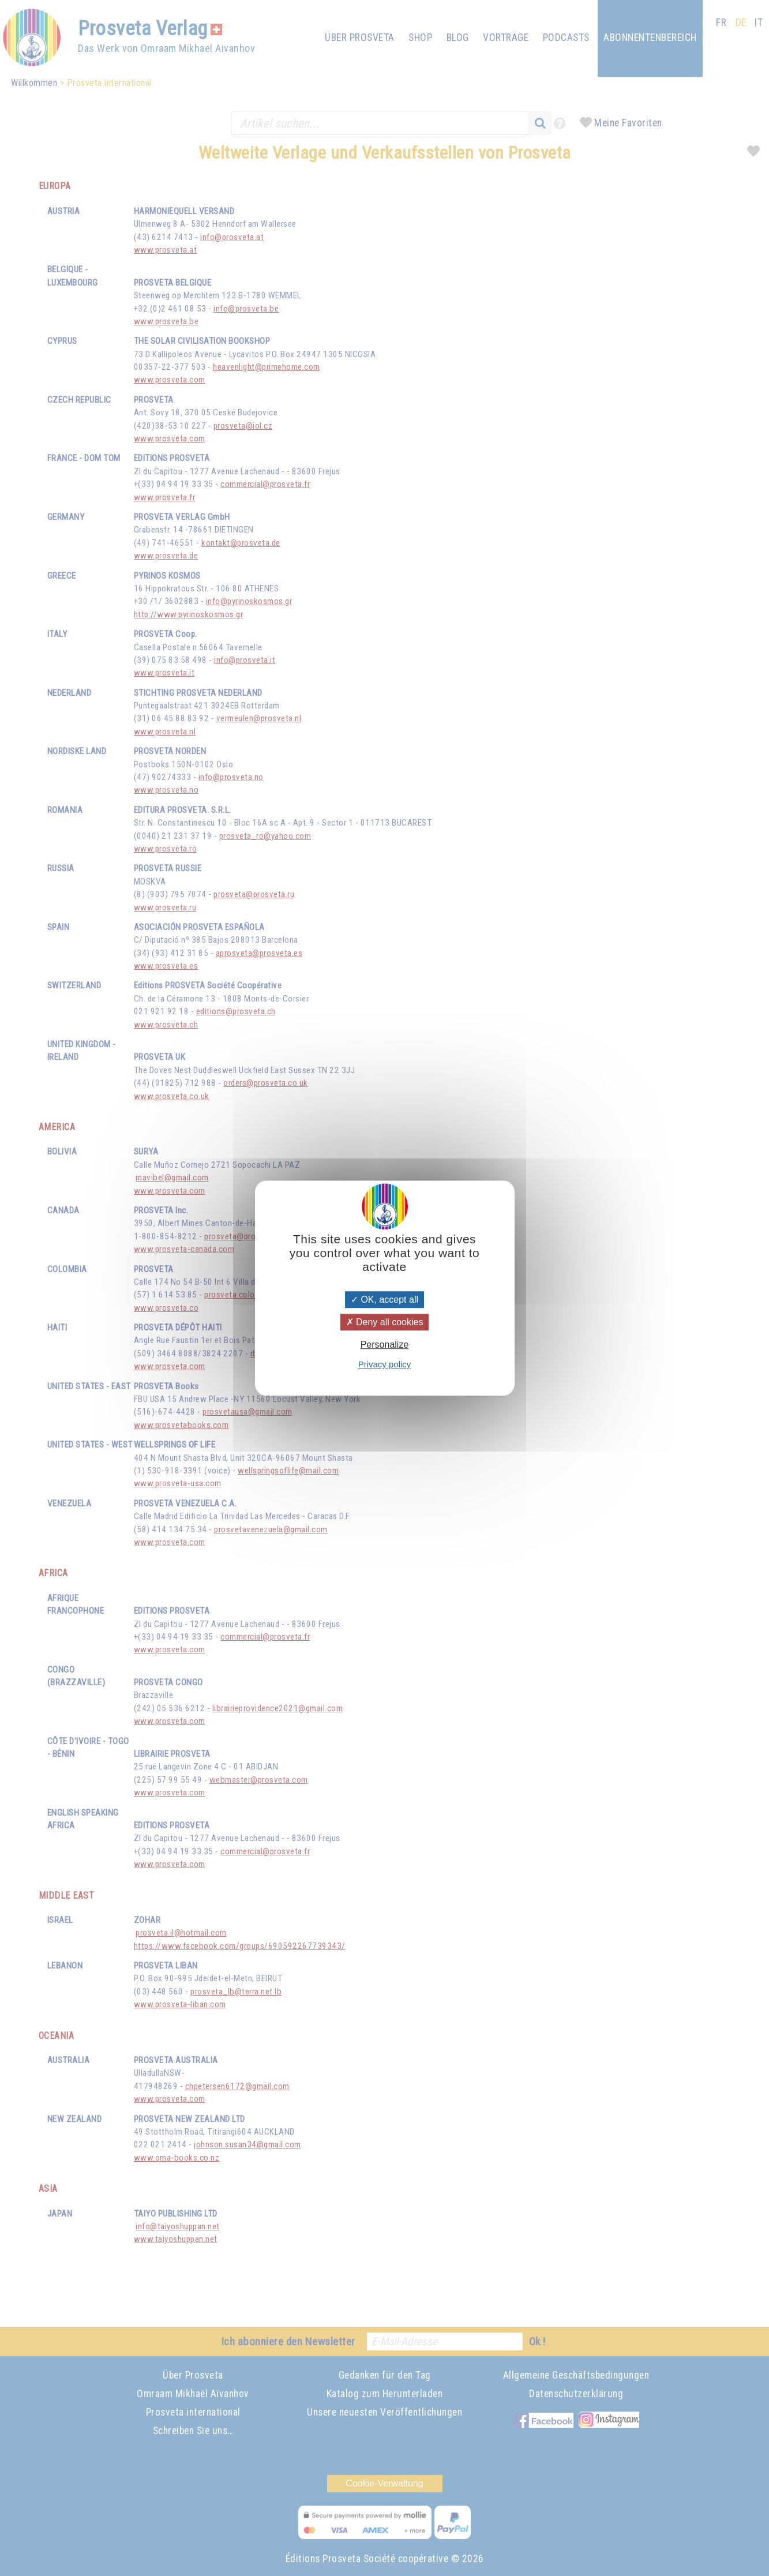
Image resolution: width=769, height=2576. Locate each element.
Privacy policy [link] (384, 1364)
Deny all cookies (384, 1322)
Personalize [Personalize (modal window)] (385, 1344)
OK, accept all (384, 1299)
